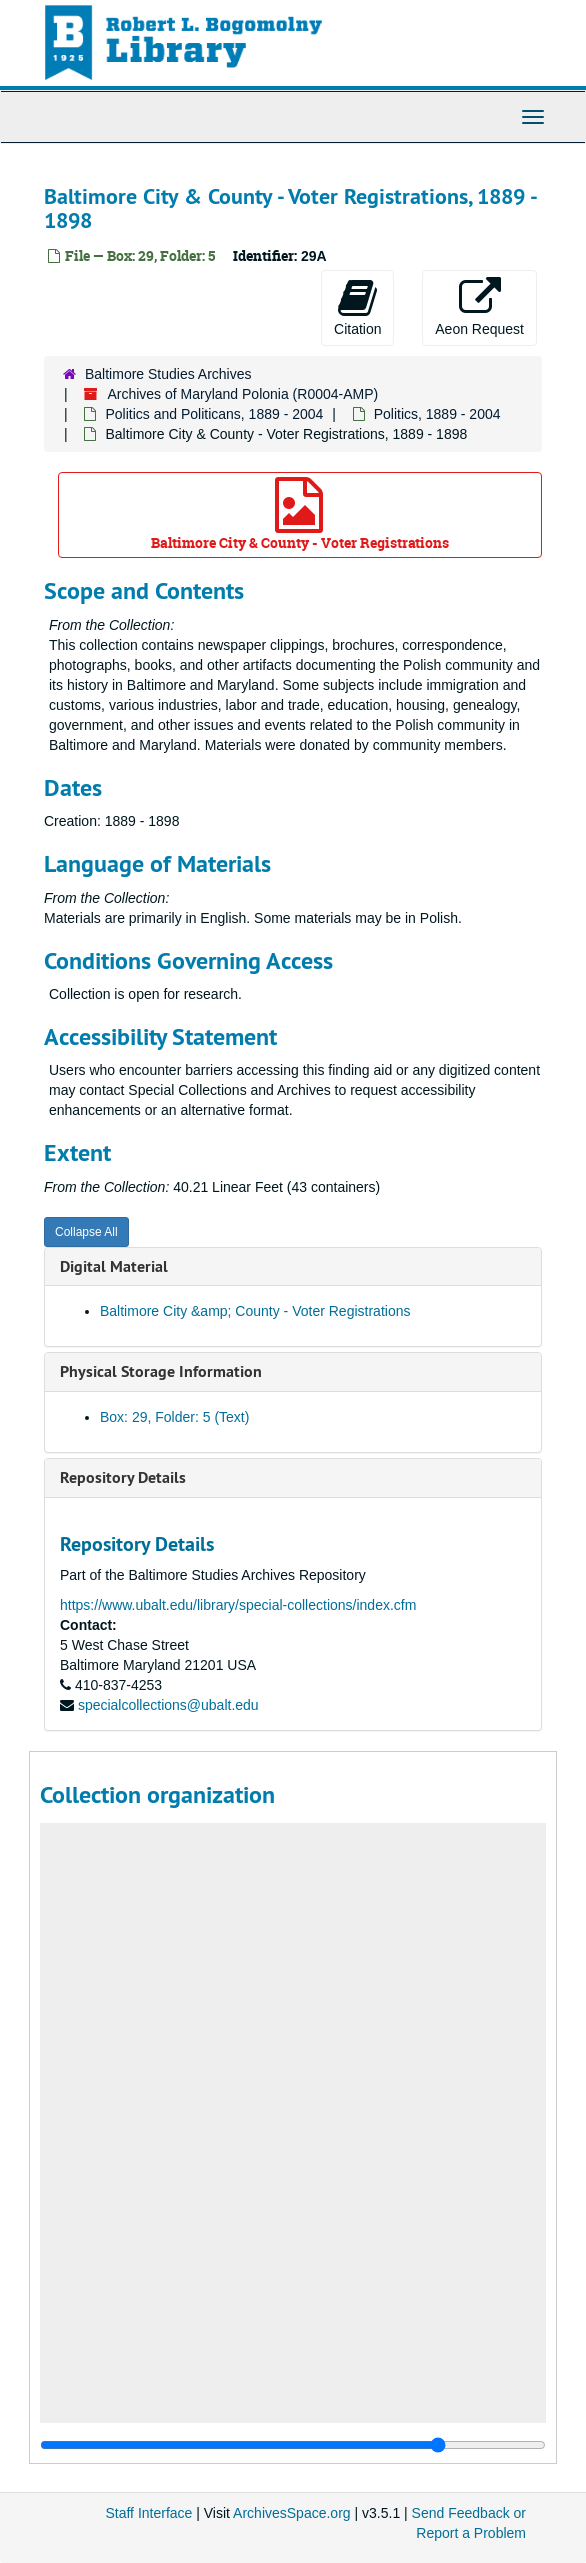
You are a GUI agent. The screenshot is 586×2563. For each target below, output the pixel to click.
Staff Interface (148, 2513)
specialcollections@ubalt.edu (168, 1705)
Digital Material (114, 1266)
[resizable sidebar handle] (293, 2445)
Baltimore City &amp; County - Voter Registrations (255, 1311)
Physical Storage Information (161, 1371)
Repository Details (123, 1477)
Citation (357, 307)
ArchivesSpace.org (292, 2513)
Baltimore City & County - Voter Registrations (300, 514)
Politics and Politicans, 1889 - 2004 (214, 414)
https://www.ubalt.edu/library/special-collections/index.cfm (238, 1605)
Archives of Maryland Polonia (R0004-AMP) (242, 394)
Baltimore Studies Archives (168, 374)
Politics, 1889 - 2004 (437, 414)
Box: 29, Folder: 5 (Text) (174, 1417)
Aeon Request (479, 307)
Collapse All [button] (86, 1232)
